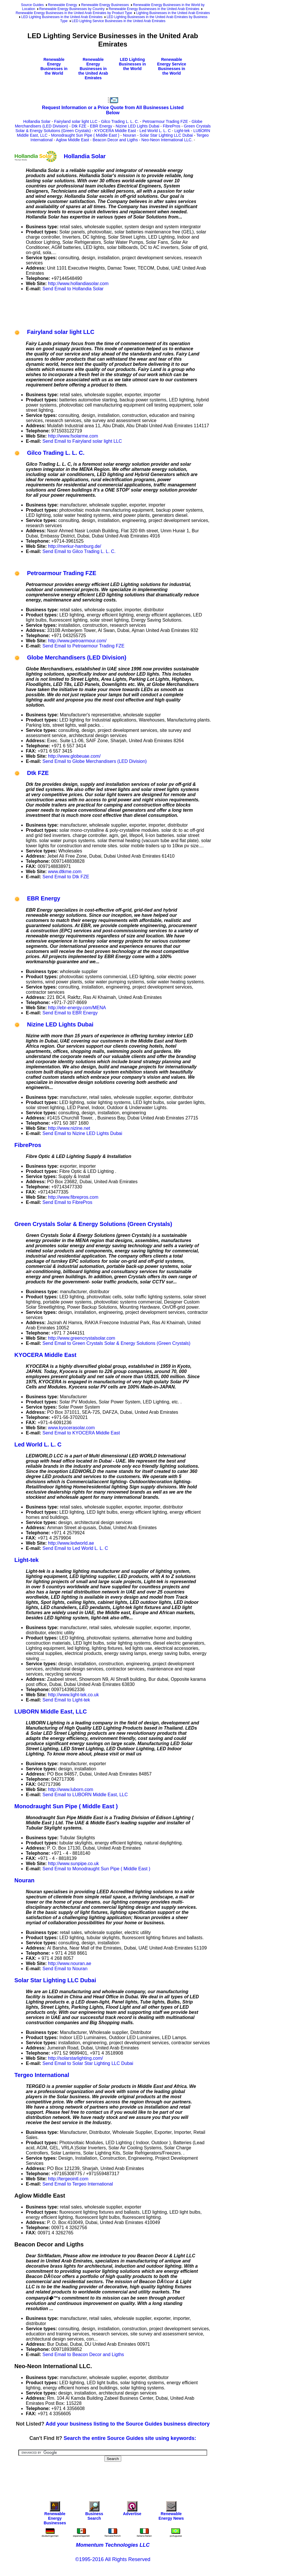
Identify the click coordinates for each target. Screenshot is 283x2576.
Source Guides (32, 5)
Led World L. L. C (155, 130)
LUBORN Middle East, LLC (50, 1711)
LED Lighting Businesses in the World (132, 64)
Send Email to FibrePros (67, 1202)
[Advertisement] (119, 309)
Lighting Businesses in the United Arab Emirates (173, 13)
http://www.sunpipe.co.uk (73, 1863)
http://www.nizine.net (69, 1128)
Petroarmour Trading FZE (165, 121)
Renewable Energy (62, 5)
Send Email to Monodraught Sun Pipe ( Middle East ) (96, 1868)
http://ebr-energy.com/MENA (77, 1007)
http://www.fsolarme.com (73, 436)
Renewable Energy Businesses (105, 5)
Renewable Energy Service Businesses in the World (171, 66)
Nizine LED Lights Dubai (137, 126)
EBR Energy (101, 126)
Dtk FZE (79, 126)
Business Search (94, 2512)
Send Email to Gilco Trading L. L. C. (79, 551)
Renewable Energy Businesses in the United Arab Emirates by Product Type (74, 13)
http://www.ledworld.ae (71, 1543)
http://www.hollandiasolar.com (78, 283)
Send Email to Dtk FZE (66, 876)
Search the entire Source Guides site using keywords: (130, 2438)
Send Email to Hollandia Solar (73, 288)
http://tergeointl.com (68, 2178)
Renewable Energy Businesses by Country (72, 9)
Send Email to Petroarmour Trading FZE (83, 645)
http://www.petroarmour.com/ (77, 640)
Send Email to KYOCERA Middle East (81, 1432)
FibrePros (171, 126)
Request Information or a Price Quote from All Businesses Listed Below (113, 110)
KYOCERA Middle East (115, 130)
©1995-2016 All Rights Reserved (112, 2559)
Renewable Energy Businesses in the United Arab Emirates (154, 9)
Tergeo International (41, 2075)
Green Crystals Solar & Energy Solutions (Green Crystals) (93, 1224)
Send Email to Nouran (65, 1968)
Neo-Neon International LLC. (166, 140)
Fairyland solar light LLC (75, 121)
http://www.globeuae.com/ (74, 756)
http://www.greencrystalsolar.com (81, 1338)
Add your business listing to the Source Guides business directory (128, 2424)
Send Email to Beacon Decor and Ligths (83, 2354)
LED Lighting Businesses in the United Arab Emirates (62, 17)
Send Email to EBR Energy (70, 1012)
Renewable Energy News (171, 2512)
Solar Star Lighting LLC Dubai (166, 135)
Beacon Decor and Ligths (115, 140)
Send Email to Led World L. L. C (75, 1548)
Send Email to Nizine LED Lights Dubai (82, 1133)
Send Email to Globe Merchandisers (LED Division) (95, 761)
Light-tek (182, 130)
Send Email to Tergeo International (78, 2184)
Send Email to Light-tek (66, 1699)
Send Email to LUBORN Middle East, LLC (85, 1794)
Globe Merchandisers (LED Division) (70, 657)
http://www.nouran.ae (69, 1963)
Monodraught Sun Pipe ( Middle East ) (85, 135)
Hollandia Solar (37, 121)
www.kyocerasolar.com (71, 1427)
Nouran (129, 135)
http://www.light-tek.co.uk (73, 1694)
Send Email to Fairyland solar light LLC (82, 441)
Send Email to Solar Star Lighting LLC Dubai (88, 2063)
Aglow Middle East (72, 140)
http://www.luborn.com (70, 1789)
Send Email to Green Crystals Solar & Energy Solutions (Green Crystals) (116, 1343)
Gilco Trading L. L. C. (120, 121)
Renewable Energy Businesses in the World (54, 66)
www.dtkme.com (64, 871)
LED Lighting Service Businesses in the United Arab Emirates (118, 21)
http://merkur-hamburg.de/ (74, 546)
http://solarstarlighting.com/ (75, 2058)
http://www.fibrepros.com (73, 1197)
